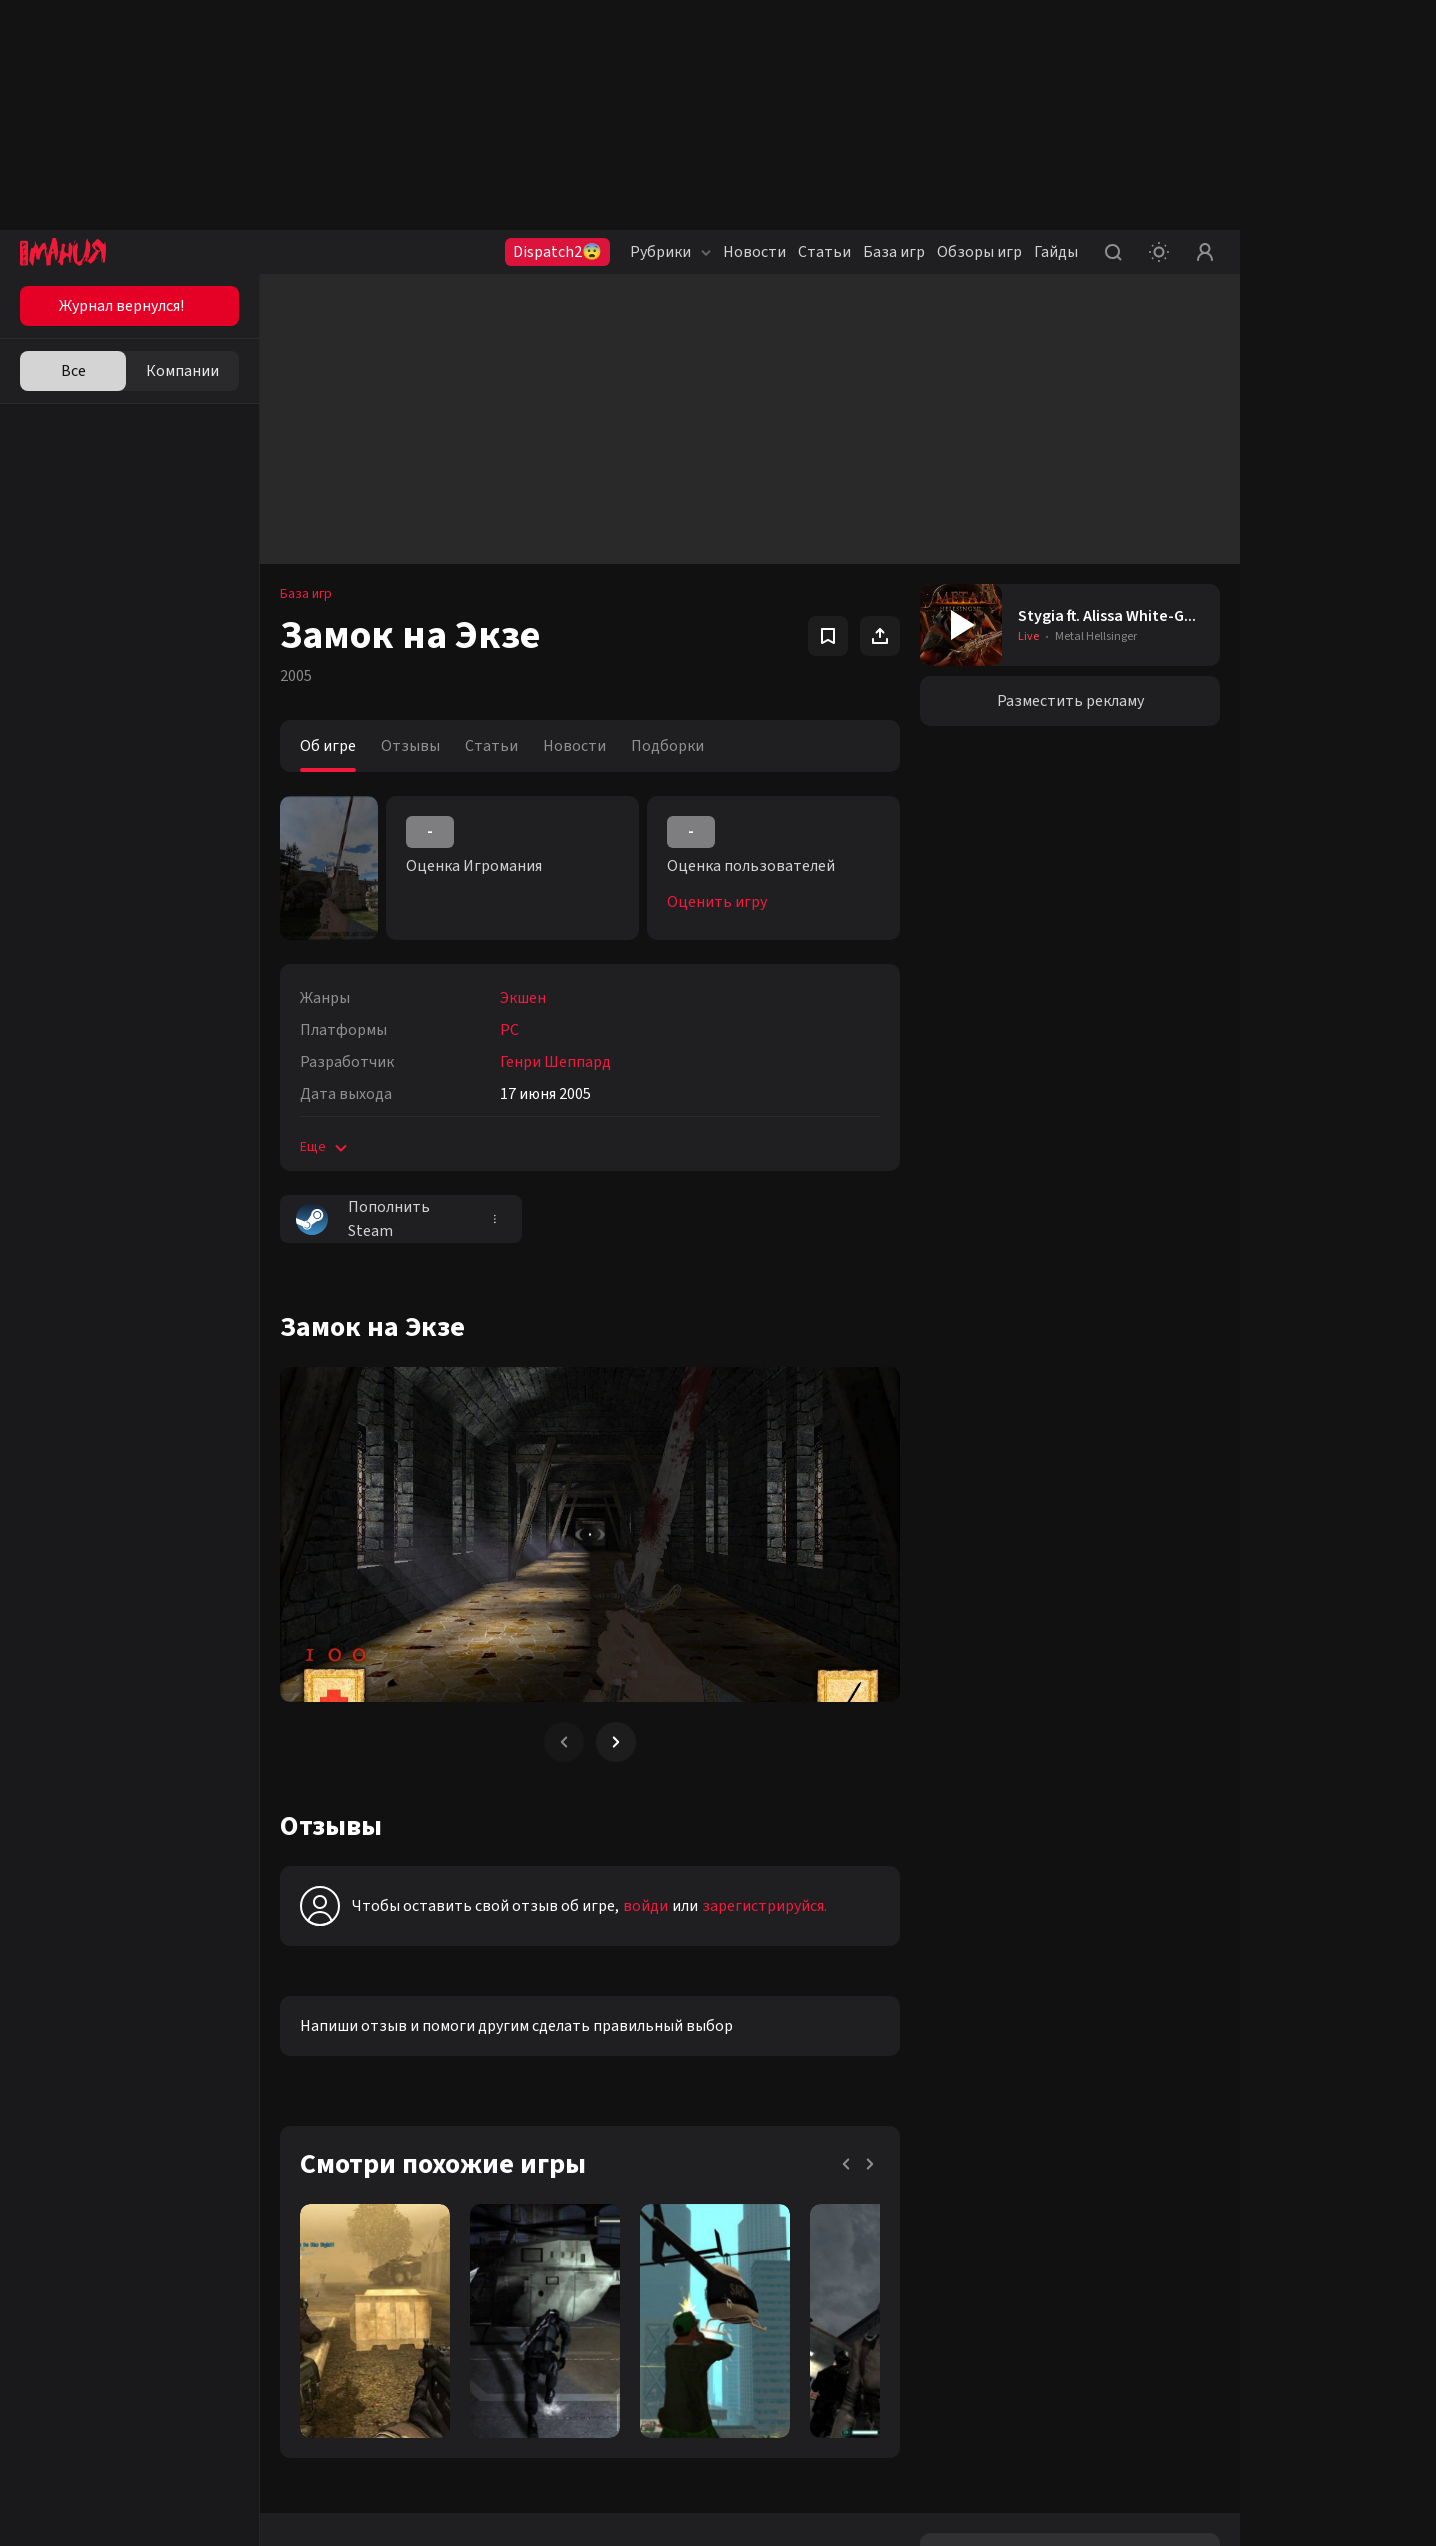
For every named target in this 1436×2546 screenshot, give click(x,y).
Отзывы (410, 746)
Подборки (667, 746)
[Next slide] (616, 1742)
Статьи (824, 252)
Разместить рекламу (1070, 701)
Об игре (328, 746)
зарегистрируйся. (764, 1906)
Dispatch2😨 (557, 252)
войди (645, 1906)
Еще (325, 1147)
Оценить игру (717, 902)
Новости (754, 252)
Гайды (1056, 252)
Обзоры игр (979, 252)
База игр (894, 252)
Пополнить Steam (363, 1219)
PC (509, 1030)
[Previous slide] (564, 1742)
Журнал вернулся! (121, 306)
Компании (182, 371)
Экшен (523, 998)
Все (73, 371)
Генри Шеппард (555, 1062)
